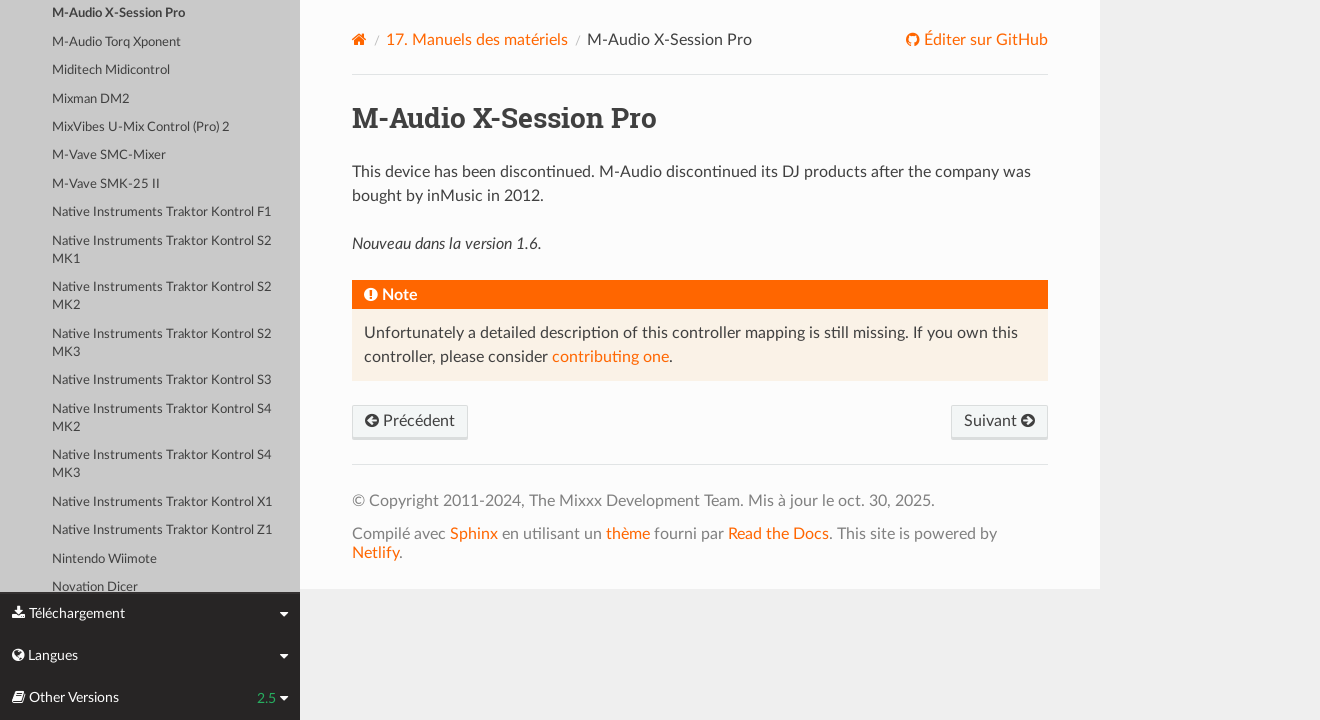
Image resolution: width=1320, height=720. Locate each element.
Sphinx (474, 534)
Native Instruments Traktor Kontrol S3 (162, 380)
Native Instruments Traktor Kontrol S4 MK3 (162, 464)
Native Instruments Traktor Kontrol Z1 (162, 530)
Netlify (375, 553)
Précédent (410, 421)
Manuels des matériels (477, 40)
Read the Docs (778, 534)
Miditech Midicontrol (111, 70)
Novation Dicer (95, 587)
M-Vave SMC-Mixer (109, 155)
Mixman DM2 (91, 99)
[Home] (359, 39)
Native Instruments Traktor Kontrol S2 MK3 (162, 343)
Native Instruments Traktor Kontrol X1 (162, 502)
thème (628, 534)
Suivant (999, 421)
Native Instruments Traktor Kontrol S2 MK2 (162, 296)
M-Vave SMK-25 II (106, 184)
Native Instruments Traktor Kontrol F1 (162, 212)
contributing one (610, 357)
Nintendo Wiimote (104, 559)
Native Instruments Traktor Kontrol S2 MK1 (162, 250)
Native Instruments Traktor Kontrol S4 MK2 (162, 418)
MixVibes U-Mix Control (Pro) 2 (141, 127)
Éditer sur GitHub (984, 40)
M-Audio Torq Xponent (116, 42)
